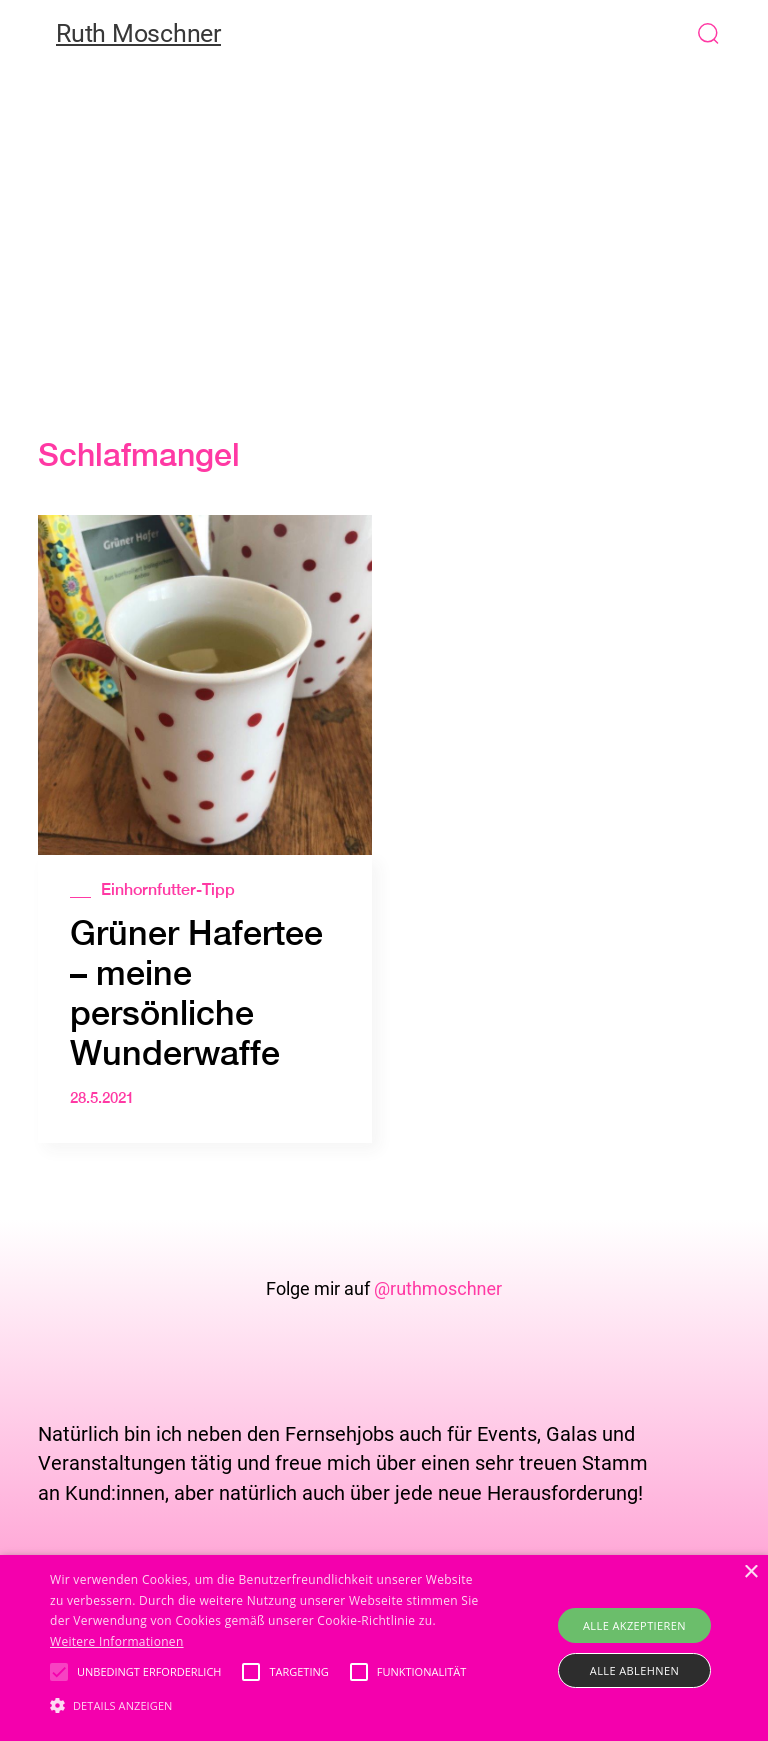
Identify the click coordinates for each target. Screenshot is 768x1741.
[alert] (384, 1648)
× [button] (750, 1572)
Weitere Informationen (117, 1641)
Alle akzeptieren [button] (634, 1625)
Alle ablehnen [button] (634, 1670)
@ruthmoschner (438, 1288)
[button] (750, 33)
